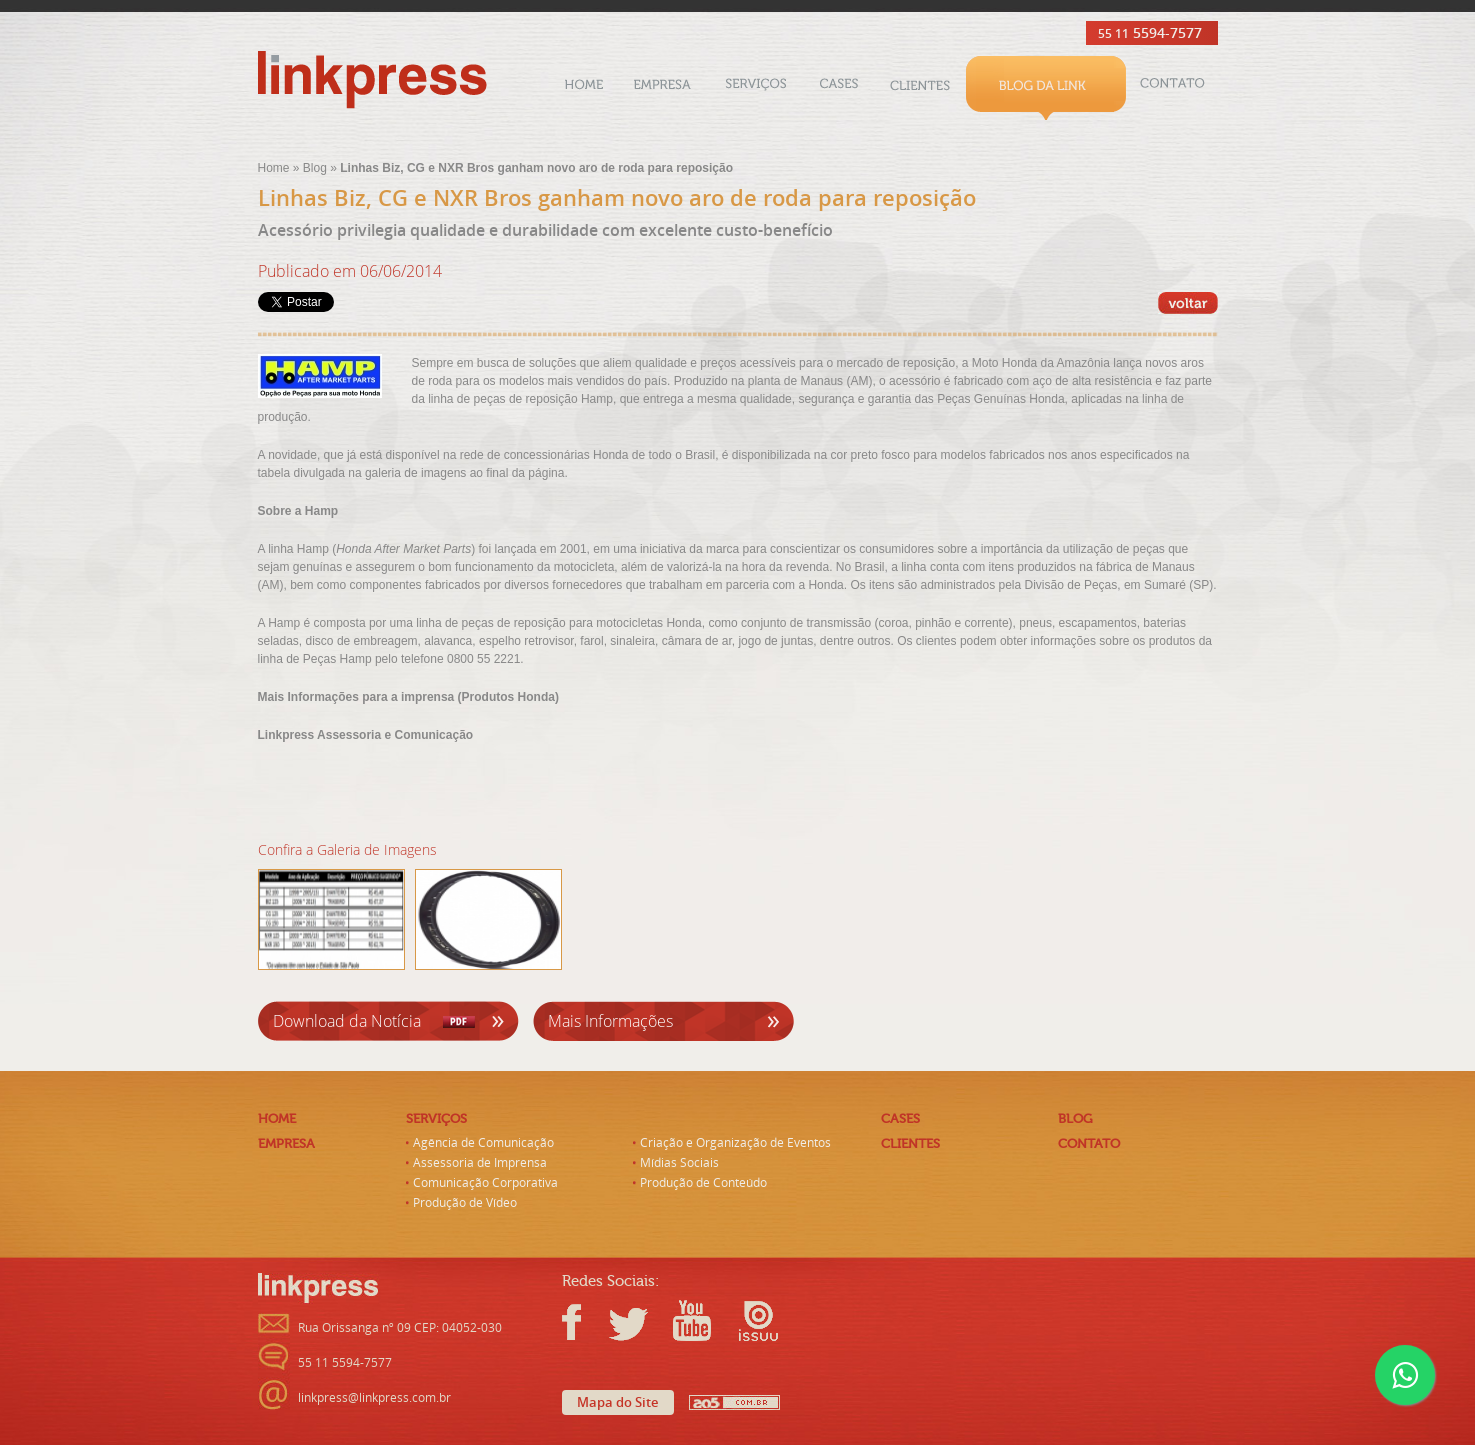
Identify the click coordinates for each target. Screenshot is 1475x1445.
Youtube (691, 1321)
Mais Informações (610, 1021)
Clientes (920, 88)
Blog (1046, 88)
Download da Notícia (347, 1021)
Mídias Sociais (679, 1163)
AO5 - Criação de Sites (734, 1402)
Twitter (631, 1321)
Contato (1172, 88)
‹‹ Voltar (1188, 303)
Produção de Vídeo (465, 1203)
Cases (838, 88)
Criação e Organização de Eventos (735, 1143)
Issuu (751, 1321)
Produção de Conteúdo (703, 1183)
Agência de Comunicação (483, 1143)
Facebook (581, 1321)
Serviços (756, 88)
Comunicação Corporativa (485, 1183)
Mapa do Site (617, 1402)
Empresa (662, 88)
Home (584, 88)
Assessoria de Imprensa (480, 1163)
